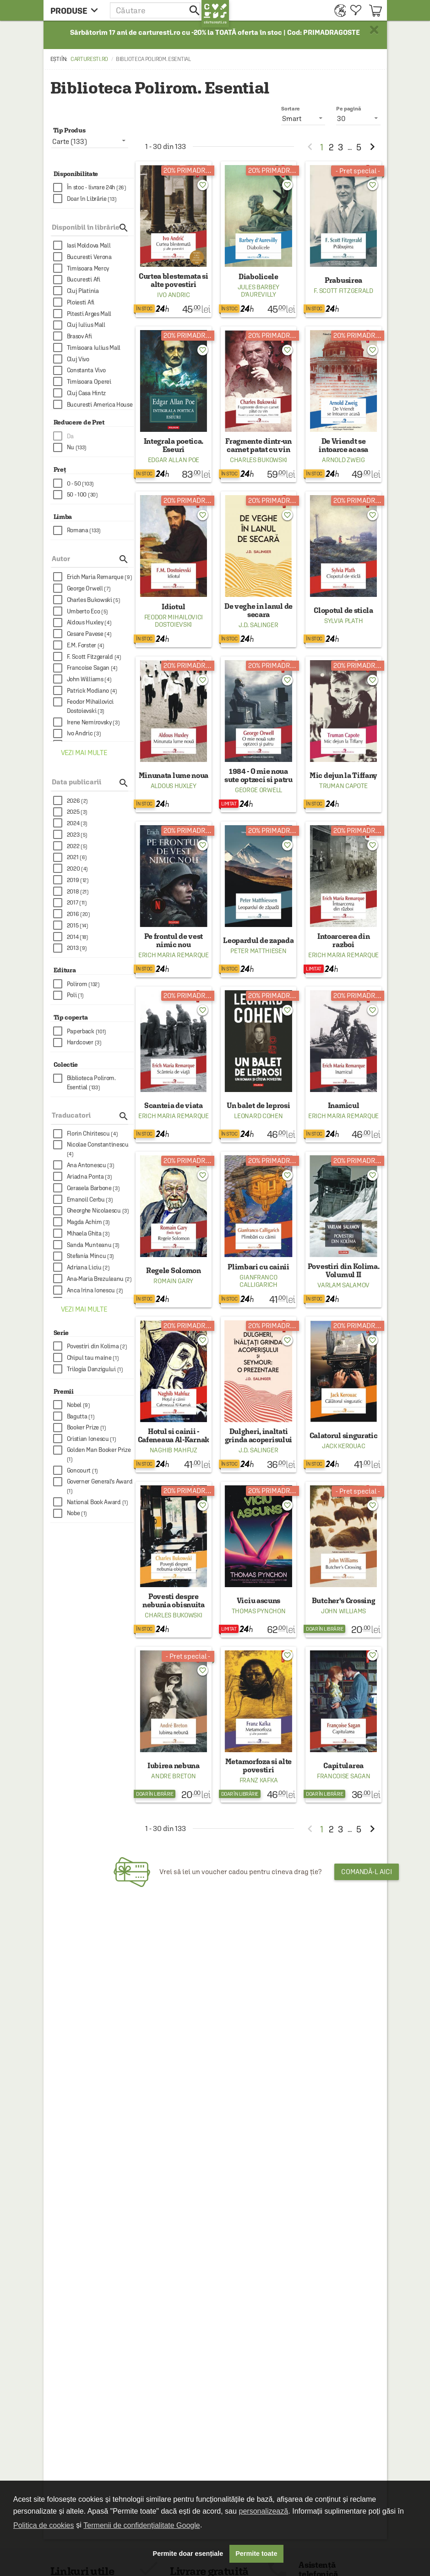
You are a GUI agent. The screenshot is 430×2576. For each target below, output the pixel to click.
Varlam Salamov (343, 1285)
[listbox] (358, 118)
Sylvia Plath (343, 620)
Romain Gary (173, 1281)
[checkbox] (93, 188)
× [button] (374, 30)
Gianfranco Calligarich (258, 1281)
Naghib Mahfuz (173, 1450)
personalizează (263, 2511)
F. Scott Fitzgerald (343, 290)
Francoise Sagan (343, 1776)
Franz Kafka (258, 1780)
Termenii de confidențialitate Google (141, 2525)
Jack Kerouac (343, 1446)
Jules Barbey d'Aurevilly (258, 290)
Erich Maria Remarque (173, 955)
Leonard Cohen (258, 1116)
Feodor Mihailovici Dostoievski (173, 620)
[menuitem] (337, 10)
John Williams (343, 1611)
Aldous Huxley (173, 785)
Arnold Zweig (343, 459)
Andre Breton (173, 1776)
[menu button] (77, 10)
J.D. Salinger (258, 625)
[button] (155, 10)
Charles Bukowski (258, 459)
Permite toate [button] (256, 2553)
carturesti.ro (89, 59)
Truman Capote (343, 785)
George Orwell (258, 790)
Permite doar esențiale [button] (188, 2553)
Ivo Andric (173, 294)
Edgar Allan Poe (174, 459)
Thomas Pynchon (259, 1611)
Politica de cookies (43, 2525)
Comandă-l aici (366, 1871)
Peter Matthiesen (258, 950)
